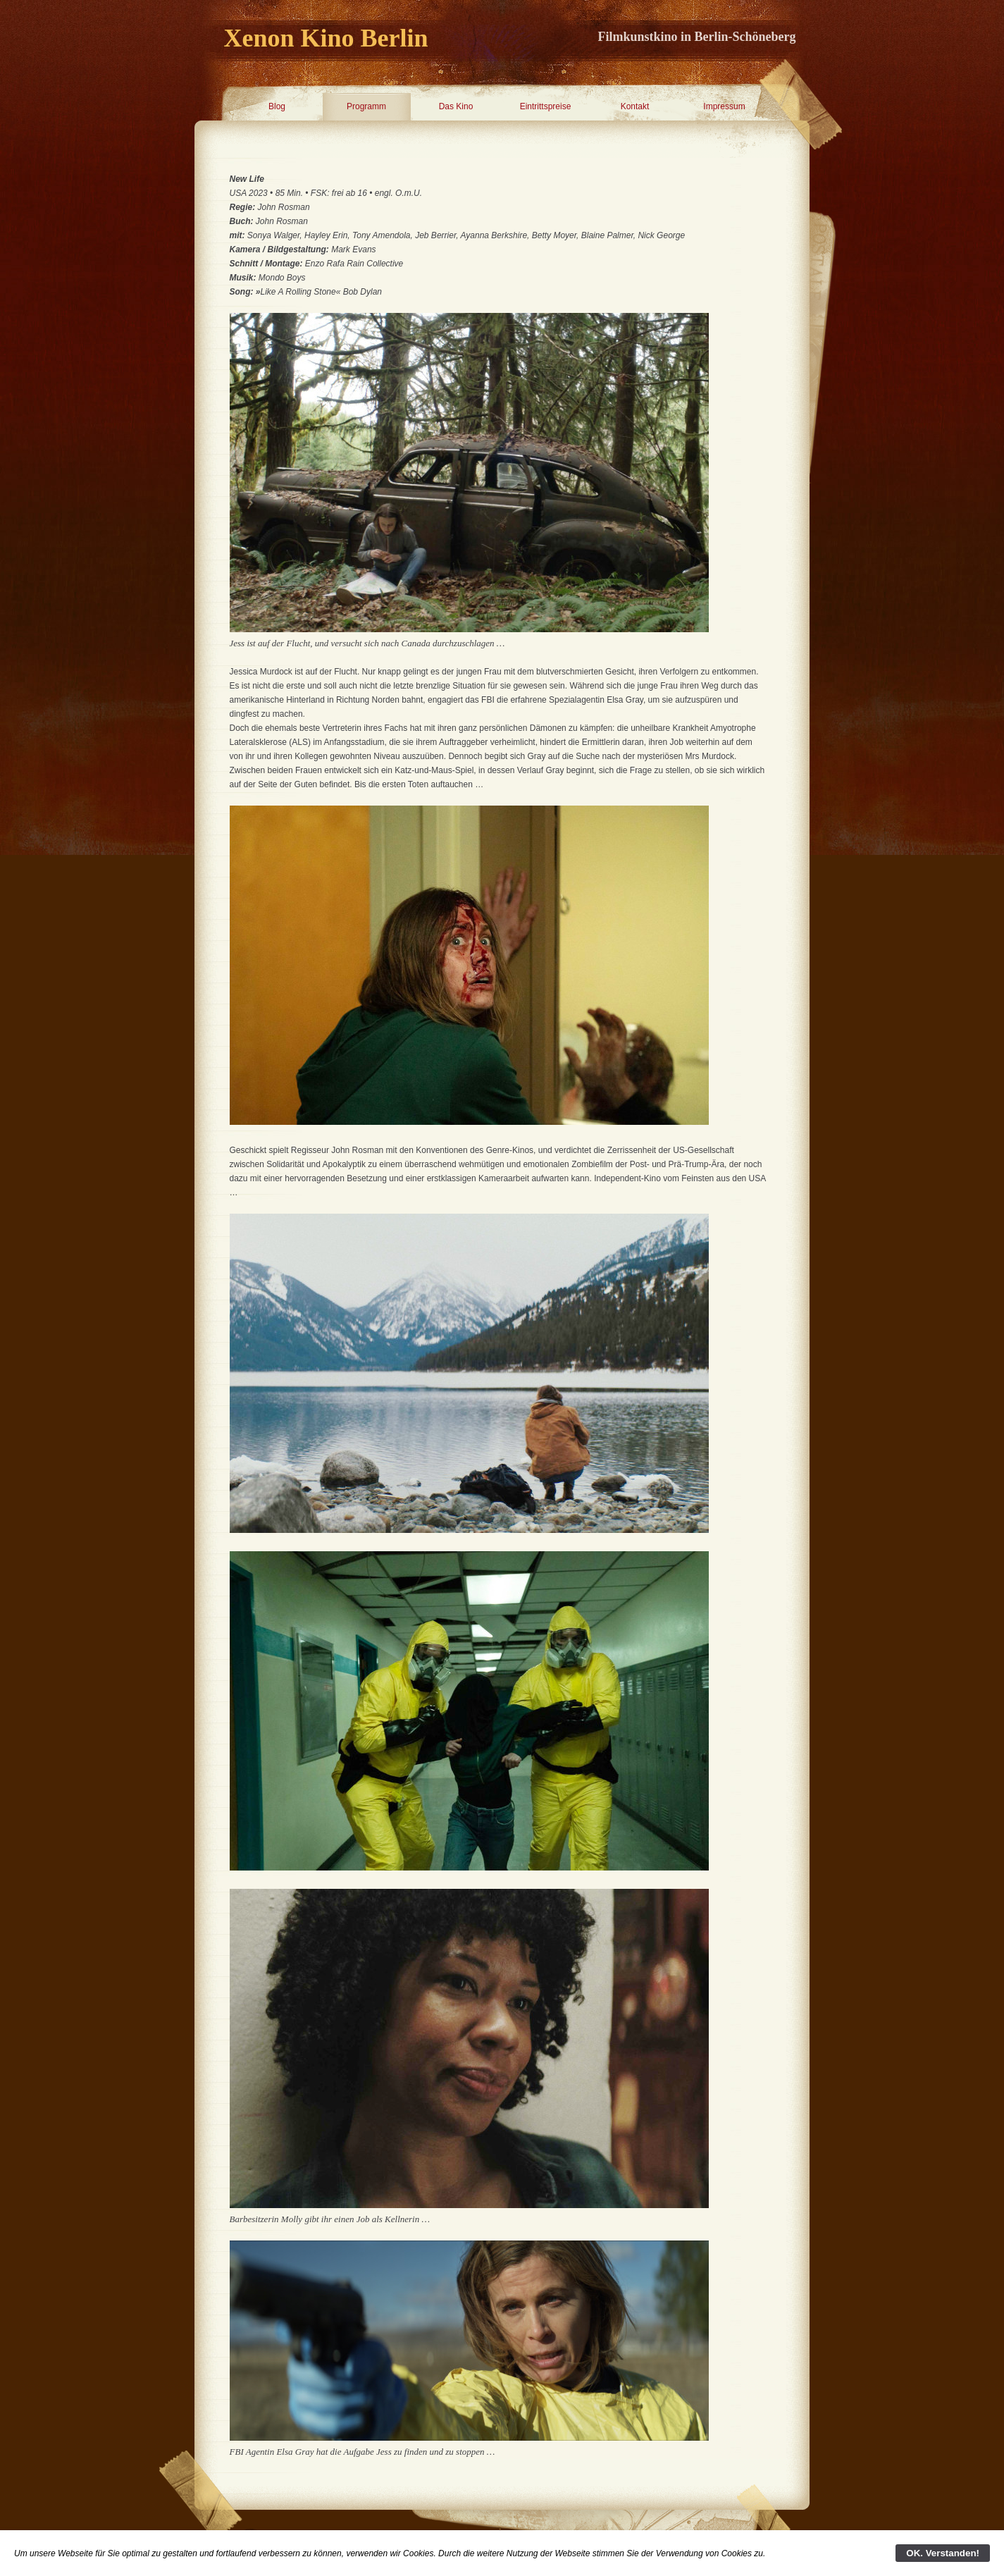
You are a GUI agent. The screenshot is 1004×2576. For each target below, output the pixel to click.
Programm (366, 106)
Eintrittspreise (545, 106)
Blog (276, 106)
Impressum (724, 106)
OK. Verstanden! (942, 2553)
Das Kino (456, 106)
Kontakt (635, 106)
